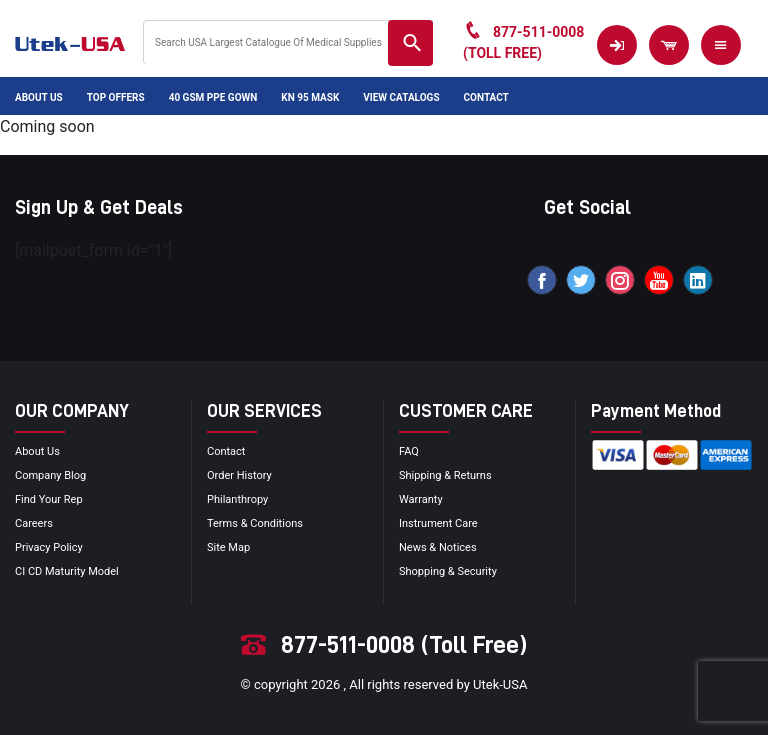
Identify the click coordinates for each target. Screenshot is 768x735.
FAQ (409, 451)
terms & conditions (255, 523)
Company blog (50, 475)
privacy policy (49, 547)
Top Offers (116, 97)
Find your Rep (49, 499)
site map (228, 547)
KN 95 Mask (310, 97)
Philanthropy (237, 499)
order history (239, 475)
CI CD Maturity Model (67, 571)
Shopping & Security (448, 571)
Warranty (421, 499)
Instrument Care (438, 523)
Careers (34, 523)
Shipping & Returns (445, 475)
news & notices (438, 547)
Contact (486, 97)
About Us (39, 97)
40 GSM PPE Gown (213, 97)
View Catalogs (401, 97)
